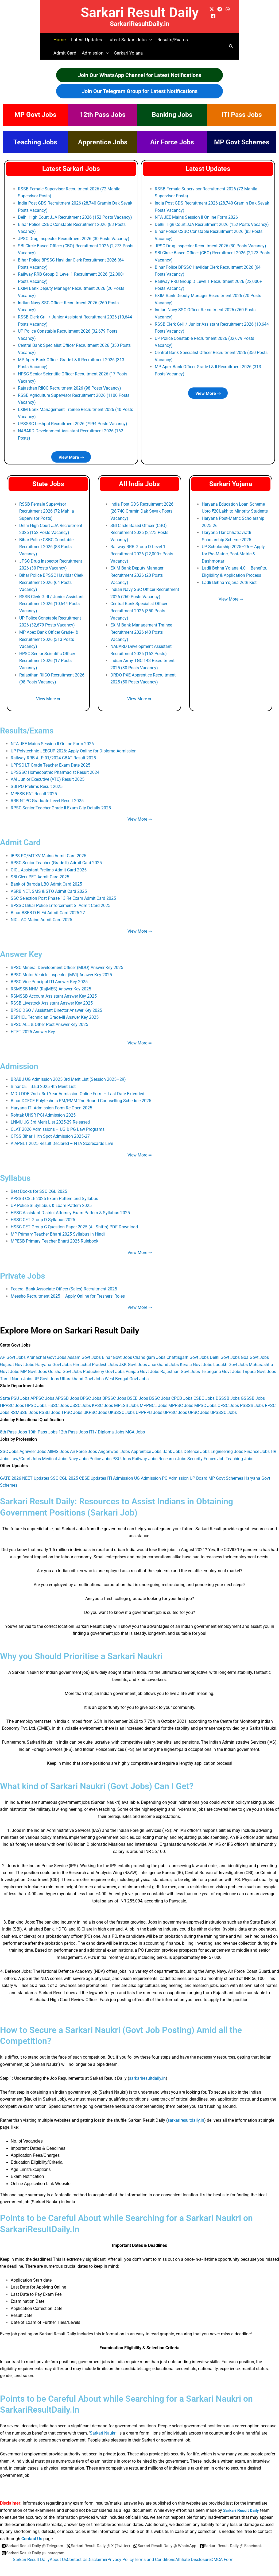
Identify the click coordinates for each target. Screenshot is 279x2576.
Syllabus (16, 1171)
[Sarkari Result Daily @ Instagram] (104, 2544)
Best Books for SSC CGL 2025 (39, 1184)
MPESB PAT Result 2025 (34, 789)
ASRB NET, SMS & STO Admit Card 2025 (49, 886)
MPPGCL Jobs (153, 1397)
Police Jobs (100, 1450)
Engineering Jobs (227, 1443)
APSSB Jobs (67, 1390)
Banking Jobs (172, 114)
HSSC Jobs (58, 1397)
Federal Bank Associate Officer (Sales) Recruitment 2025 (64, 1281)
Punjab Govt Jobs (142, 1364)
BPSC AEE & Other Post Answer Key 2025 (49, 1018)
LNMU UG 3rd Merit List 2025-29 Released (50, 1115)
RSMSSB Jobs (24, 1404)
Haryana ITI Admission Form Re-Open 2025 (51, 1101)
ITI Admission (120, 1470)
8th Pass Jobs (13, 1424)
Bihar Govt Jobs (117, 1349)
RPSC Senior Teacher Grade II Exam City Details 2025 (61, 803)
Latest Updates (86, 39)
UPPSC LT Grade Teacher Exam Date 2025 (50, 761)
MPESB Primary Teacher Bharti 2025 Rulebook (54, 1234)
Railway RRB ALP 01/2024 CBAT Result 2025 (53, 753)
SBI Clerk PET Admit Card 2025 (40, 872)
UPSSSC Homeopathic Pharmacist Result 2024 (55, 768)
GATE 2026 (10, 1470)
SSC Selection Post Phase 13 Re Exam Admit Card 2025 (63, 893)
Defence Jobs (197, 1443)
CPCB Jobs (181, 1390)
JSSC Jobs (80, 1397)
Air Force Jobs (172, 142)
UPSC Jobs (198, 1404)
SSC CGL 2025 (64, 1470)
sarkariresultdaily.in (147, 2070)
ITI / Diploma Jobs (106, 1424)
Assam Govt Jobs (84, 1349)
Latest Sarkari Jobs (71, 168)
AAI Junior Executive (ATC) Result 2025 (47, 775)
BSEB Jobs (137, 1390)
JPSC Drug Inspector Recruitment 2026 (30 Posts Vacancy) (73, 238)
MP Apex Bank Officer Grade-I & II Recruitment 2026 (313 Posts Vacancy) (50, 635)
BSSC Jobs (159, 1390)
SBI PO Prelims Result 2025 (37, 782)
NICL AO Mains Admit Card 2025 (41, 914)
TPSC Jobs (71, 1404)
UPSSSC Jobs (223, 1404)
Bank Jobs (172, 1443)
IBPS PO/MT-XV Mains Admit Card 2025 (48, 850)
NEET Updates (35, 1470)
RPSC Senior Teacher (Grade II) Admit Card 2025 (56, 858)
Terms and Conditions (154, 2551)
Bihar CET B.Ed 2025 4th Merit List (43, 1080)
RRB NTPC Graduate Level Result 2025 (47, 796)
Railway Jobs (144, 1450)
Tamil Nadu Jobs (16, 1371)
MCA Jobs (135, 1424)
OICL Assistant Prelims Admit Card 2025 (49, 865)
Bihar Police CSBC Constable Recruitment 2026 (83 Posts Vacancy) (46, 544)
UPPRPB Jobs (149, 1404)
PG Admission (175, 1470)
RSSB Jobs (49, 1404)
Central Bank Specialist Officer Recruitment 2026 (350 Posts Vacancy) (138, 607)
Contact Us (31, 2530)
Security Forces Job (205, 1450)
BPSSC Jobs (114, 1390)
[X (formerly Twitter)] (211, 9)
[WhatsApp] (227, 9)
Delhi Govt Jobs (225, 1349)
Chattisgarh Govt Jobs (187, 1349)
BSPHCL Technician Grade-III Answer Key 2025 (55, 1011)
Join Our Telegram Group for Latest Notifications (139, 91)
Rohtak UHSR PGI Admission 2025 (43, 1108)
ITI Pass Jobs (242, 114)
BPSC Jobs (90, 1390)
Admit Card (64, 53)
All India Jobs (139, 482)
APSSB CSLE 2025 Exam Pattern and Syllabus (54, 1191)
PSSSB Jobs (252, 1397)
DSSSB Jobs (228, 1390)
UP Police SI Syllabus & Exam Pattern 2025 (51, 1198)
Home (59, 39)
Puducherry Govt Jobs (104, 1364)
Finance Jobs (257, 1443)
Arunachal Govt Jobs (46, 1349)
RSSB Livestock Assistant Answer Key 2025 (52, 997)
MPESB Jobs (126, 1397)
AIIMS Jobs (58, 1443)
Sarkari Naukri (103, 2424)
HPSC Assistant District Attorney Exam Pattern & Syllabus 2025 (70, 1205)
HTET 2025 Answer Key (33, 1025)
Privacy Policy (120, 2551)
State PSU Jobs (14, 1390)
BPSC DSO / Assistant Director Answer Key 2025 (56, 1004)
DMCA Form (222, 2551)
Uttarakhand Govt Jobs (82, 1371)
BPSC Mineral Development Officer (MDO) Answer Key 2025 (67, 962)
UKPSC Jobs (95, 1404)
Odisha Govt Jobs (65, 1364)
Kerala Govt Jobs (196, 1356)
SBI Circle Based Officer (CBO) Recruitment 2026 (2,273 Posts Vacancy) (139, 530)
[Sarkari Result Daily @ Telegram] (34, 2537)
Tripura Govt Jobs (259, 1364)
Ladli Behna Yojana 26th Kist (229, 579)
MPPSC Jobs (180, 1397)
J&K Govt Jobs (133, 1356)
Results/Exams (172, 39)
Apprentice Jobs (102, 142)
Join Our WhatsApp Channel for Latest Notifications (139, 75)
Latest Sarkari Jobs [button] (129, 40)
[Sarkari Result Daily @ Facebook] (34, 2544)
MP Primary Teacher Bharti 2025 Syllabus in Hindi (58, 1226)
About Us (58, 2551)
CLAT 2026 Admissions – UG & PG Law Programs (57, 1122)
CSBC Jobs (204, 1390)
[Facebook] (213, 16)
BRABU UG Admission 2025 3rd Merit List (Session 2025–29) (68, 1073)
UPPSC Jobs (175, 1404)
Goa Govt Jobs (255, 1349)
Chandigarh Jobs (149, 1349)
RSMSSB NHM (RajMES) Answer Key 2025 (51, 983)
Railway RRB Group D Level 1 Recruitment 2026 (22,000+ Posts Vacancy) (141, 551)
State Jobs (48, 482)
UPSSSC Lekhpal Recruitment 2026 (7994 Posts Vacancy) (72, 421)
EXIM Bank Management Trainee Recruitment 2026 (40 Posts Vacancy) (141, 629)
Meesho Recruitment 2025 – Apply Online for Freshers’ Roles (68, 1288)
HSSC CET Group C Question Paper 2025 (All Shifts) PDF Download (74, 1219)
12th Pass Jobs (103, 114)
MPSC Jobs (205, 1397)
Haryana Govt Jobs (53, 1356)
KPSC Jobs (102, 1397)
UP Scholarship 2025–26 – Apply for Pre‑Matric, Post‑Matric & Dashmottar (233, 551)
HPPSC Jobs (12, 1397)
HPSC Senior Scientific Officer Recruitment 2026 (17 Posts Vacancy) (47, 657)
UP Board (198, 1470)
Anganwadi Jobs (114, 1443)
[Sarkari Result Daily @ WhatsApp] (173, 2537)
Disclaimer (97, 2551)
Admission (20, 1060)
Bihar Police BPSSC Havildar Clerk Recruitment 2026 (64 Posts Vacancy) (51, 579)
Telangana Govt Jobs (221, 1364)
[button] (149, 40)
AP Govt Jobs (13, 1349)
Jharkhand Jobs (163, 1356)
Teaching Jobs (35, 142)
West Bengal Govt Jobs (127, 1371)
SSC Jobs (9, 1443)
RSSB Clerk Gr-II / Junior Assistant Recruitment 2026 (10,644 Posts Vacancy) (51, 600)
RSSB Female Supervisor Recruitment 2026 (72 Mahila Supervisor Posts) (46, 508)
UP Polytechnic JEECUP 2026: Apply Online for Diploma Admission (74, 746)
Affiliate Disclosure (193, 2551)
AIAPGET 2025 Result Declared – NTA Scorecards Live (62, 1137)
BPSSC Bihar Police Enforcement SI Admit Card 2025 (60, 900)
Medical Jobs (54, 1450)
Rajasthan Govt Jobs (180, 1364)
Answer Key (22, 949)
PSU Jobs (122, 1450)
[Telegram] (219, 9)
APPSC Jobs (42, 1390)
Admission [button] (95, 53)
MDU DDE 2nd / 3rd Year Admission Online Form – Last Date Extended (77, 1087)
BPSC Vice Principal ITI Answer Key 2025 (49, 976)
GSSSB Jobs (253, 1390)
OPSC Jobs (228, 1397)
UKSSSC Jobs (121, 1404)
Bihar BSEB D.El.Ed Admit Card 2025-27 (48, 907)
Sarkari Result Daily (140, 12)
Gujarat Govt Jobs (17, 1356)
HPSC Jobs (35, 1397)
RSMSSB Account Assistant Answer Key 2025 (54, 990)
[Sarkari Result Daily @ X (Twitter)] (103, 2537)
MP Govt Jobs (35, 114)
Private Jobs (24, 1268)
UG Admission (147, 1470)
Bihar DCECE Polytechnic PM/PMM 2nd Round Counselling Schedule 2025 (81, 1094)
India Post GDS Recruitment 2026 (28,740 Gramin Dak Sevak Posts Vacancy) (141, 508)
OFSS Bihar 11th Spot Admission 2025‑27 (50, 1129)
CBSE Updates (92, 1470)
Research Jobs (172, 1450)
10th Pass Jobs (42, 1424)
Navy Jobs (78, 1450)
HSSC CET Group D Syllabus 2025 (43, 1212)
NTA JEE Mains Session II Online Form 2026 (196, 217)
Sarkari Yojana (128, 53)
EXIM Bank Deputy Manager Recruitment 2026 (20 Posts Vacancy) (136, 572)
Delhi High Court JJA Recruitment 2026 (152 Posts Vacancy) (75, 217)
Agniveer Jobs (33, 1443)
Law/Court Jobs (25, 1450)
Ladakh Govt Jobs (230, 1356)
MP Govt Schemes (241, 142)
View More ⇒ (71, 455)
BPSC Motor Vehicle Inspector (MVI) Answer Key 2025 (61, 969)
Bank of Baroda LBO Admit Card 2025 (46, 879)
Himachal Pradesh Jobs (95, 1356)
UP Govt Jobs (46, 1371)
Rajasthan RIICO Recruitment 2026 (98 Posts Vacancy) (69, 386)
